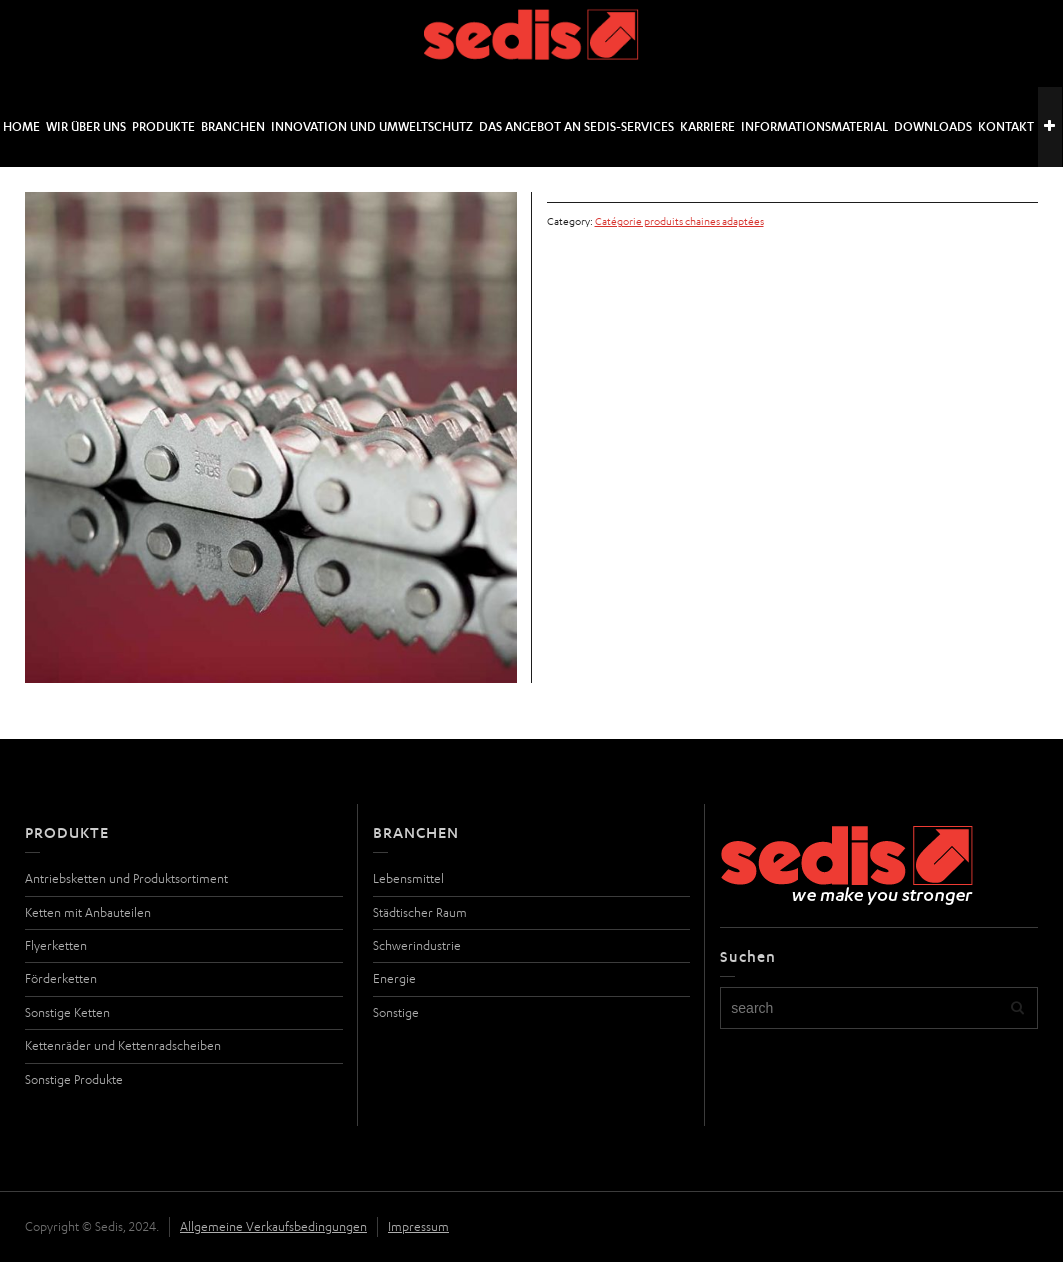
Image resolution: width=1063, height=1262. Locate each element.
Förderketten (61, 978)
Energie (394, 978)
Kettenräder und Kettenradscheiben (123, 1045)
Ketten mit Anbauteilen (88, 912)
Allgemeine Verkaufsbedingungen (273, 1226)
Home (21, 126)
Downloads (933, 126)
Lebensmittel (408, 878)
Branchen (233, 126)
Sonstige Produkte (74, 1079)
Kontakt (1006, 126)
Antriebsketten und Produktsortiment (126, 878)
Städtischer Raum (420, 912)
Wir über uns (86, 126)
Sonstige (396, 1012)
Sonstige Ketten (67, 1012)
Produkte (163, 126)
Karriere (707, 126)
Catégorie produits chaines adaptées (679, 221)
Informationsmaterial (814, 126)
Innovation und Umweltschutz (372, 126)
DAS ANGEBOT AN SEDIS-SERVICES (576, 126)
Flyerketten (56, 945)
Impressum (418, 1226)
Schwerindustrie (417, 945)
